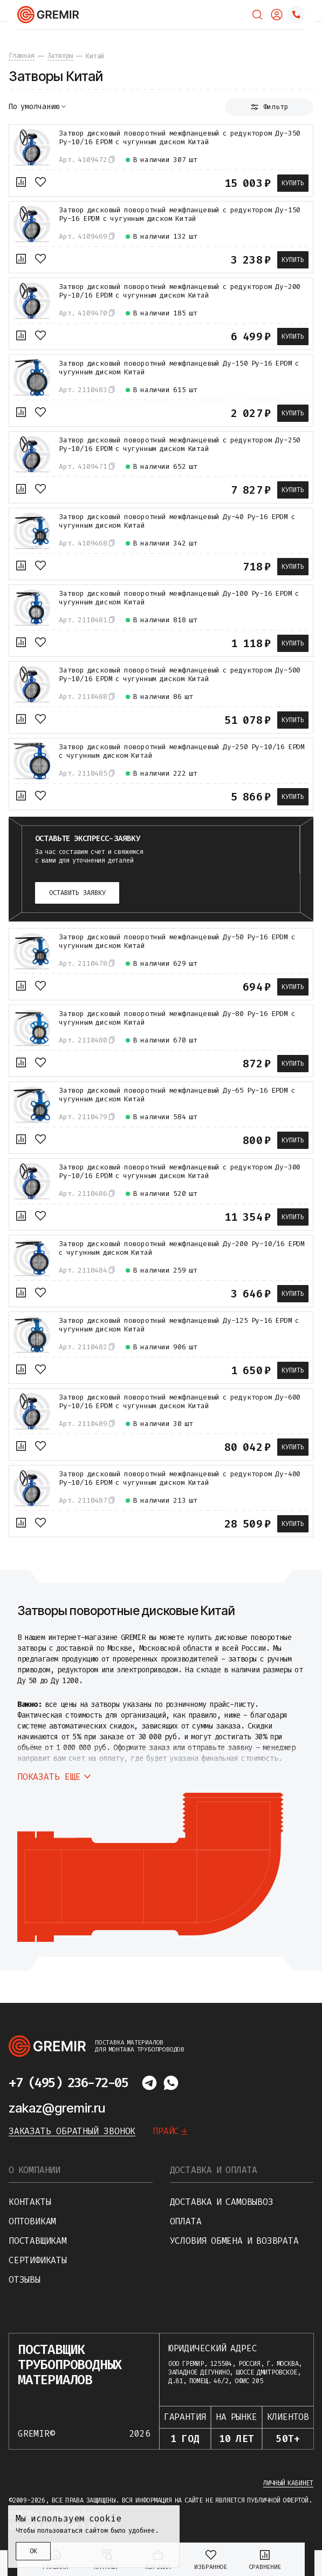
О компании (34, 2170)
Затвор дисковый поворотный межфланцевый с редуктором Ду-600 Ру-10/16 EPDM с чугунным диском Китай (179, 1401)
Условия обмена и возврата (234, 2241)
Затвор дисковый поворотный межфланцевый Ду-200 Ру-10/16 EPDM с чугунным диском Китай (182, 1248)
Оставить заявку (77, 893)
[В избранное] (40, 182)
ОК (33, 2551)
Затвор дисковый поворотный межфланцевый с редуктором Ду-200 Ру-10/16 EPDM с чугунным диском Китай (179, 291)
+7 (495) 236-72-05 (68, 2082)
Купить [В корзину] (293, 183)
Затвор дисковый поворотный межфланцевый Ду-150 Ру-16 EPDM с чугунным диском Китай (179, 367)
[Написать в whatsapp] (171, 2082)
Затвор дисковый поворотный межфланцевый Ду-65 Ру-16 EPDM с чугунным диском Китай (177, 1095)
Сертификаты (38, 2260)
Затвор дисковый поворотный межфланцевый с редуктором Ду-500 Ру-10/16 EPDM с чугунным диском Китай (179, 674)
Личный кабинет (288, 2483)
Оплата (186, 2221)
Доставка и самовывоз (221, 2202)
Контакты (30, 2202)
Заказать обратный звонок (72, 2131)
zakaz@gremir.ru (57, 2108)
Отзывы (24, 2279)
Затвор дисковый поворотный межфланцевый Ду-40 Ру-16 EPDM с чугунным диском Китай (177, 521)
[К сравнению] (21, 182)
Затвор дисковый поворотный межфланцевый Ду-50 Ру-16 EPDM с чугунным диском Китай (177, 941)
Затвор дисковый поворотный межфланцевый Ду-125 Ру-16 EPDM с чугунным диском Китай (179, 1325)
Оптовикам (32, 2221)
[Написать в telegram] (149, 2082)
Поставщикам (38, 2241)
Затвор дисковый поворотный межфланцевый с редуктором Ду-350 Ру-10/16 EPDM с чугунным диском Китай (179, 137)
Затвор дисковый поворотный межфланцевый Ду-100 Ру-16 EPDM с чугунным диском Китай (179, 598)
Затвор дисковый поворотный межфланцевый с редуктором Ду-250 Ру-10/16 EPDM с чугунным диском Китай (179, 444)
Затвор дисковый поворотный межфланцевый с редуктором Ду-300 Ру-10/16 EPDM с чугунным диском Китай (179, 1171)
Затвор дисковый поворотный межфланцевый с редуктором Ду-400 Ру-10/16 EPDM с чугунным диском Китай (179, 1478)
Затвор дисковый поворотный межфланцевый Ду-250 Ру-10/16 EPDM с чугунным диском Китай (182, 751)
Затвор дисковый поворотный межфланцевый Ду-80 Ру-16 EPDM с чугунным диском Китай (177, 1018)
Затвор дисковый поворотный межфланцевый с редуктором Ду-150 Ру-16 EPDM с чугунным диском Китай (179, 214)
